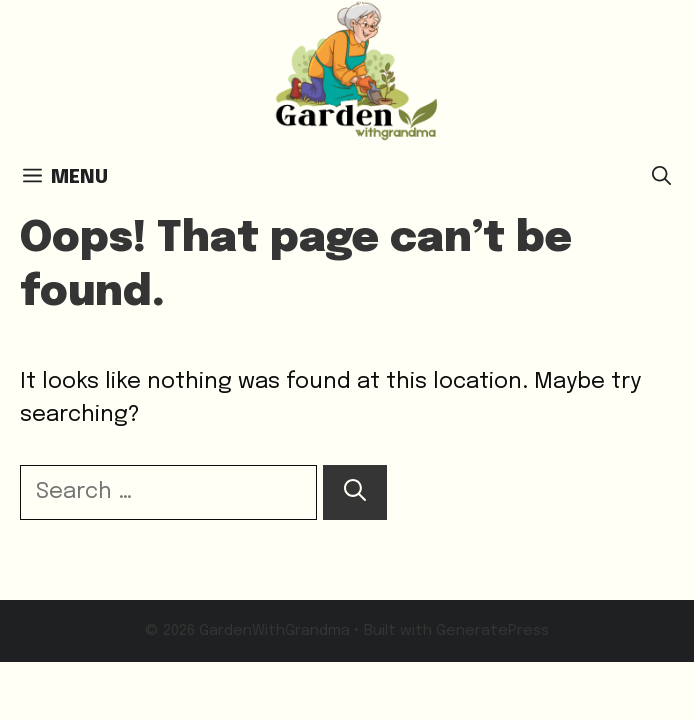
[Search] (355, 492)
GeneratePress (492, 631)
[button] (661, 178)
